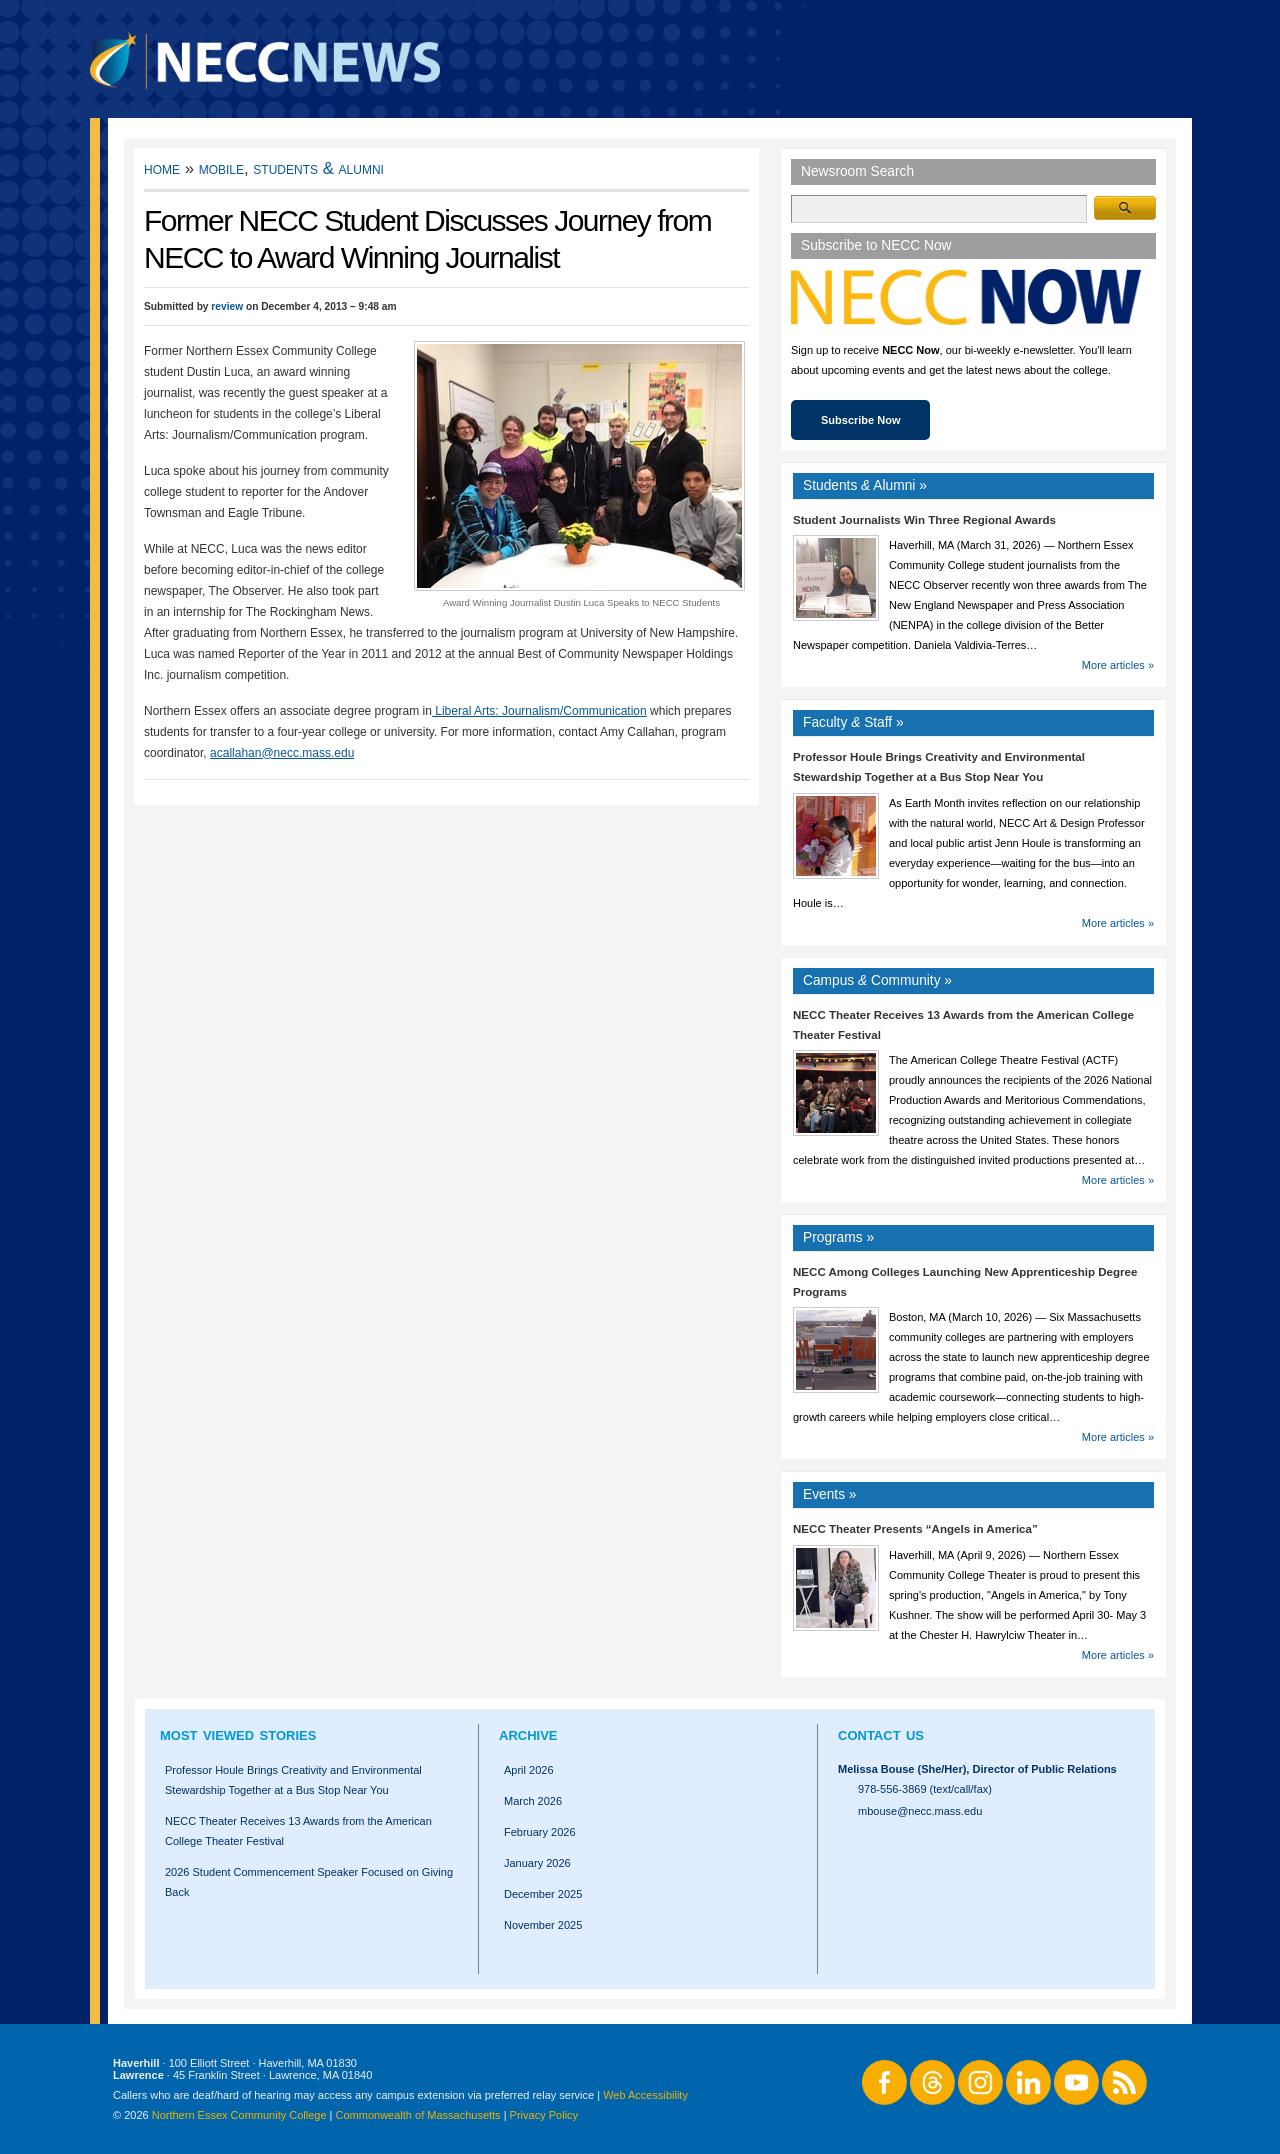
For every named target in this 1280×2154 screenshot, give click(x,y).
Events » (830, 1494)
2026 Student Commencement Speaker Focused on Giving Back (309, 1882)
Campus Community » (877, 980)
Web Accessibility (645, 2095)
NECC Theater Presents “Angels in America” (915, 1529)
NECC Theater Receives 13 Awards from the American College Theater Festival (298, 1831)
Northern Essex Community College (239, 2115)
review (227, 306)
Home (162, 168)
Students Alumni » (865, 485)
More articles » (1118, 665)
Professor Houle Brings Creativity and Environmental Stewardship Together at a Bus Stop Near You (293, 1780)
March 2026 (533, 1801)
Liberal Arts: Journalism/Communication (539, 711)
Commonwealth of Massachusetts (418, 2115)
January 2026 (537, 1863)
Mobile (221, 168)
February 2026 (540, 1832)
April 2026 (529, 1770)
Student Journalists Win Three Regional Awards (924, 520)
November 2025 (543, 1925)
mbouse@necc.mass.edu (920, 1811)
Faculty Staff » (853, 722)
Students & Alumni (318, 168)
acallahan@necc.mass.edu (282, 753)
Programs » (838, 1237)
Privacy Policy (544, 2115)
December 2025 (543, 1894)
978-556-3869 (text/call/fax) (925, 1789)
